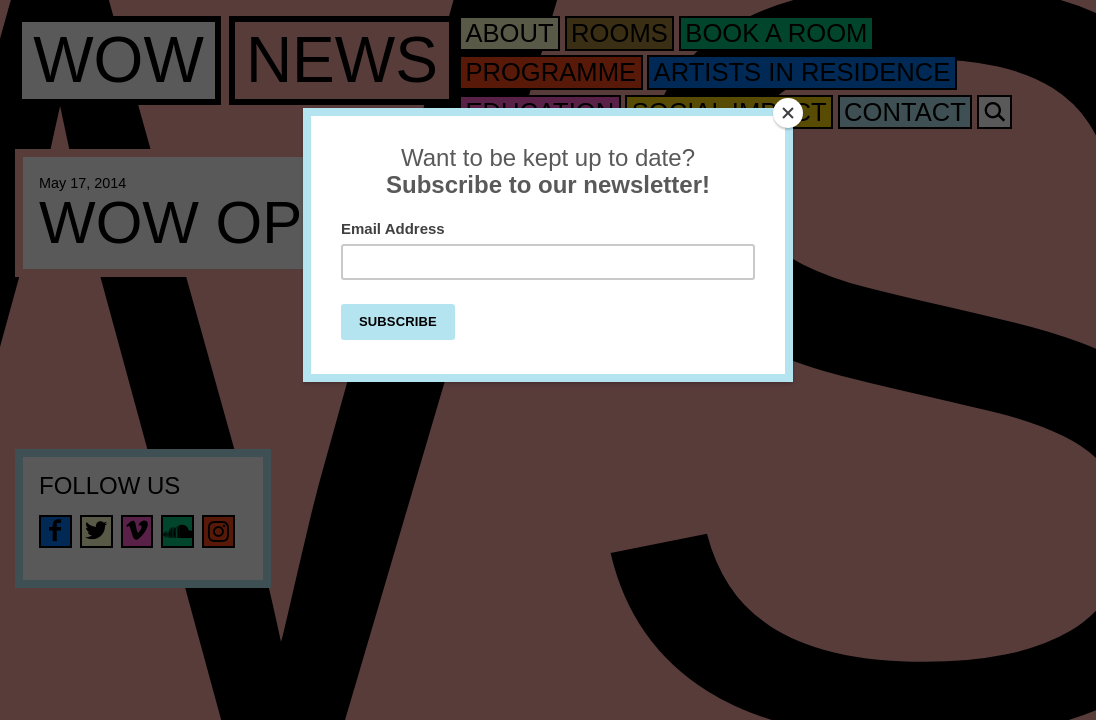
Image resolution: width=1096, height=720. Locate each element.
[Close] (788, 113)
